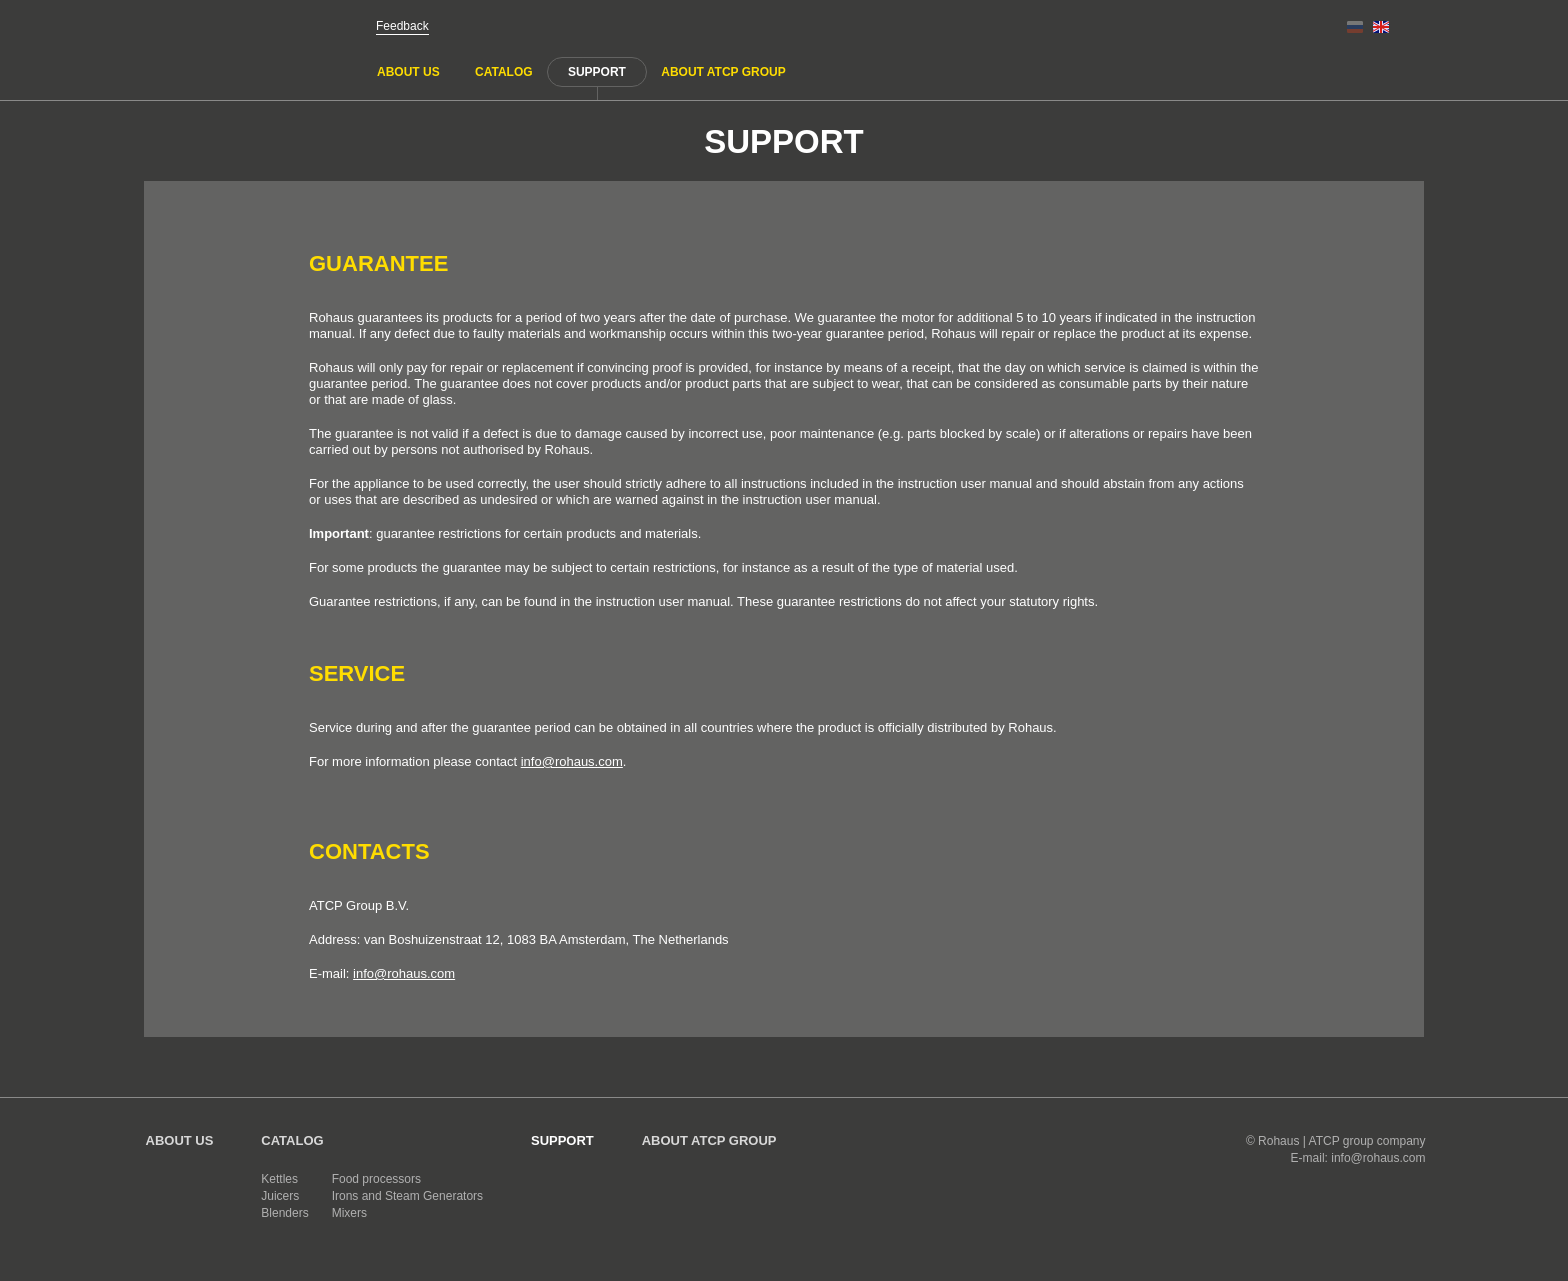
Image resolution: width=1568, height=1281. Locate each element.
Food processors (376, 1179)
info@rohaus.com (572, 761)
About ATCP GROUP (723, 72)
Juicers (280, 1196)
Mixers (349, 1213)
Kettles (279, 1179)
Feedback (402, 26)
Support (597, 72)
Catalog (504, 72)
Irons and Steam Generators (407, 1196)
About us (408, 72)
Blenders (284, 1213)
